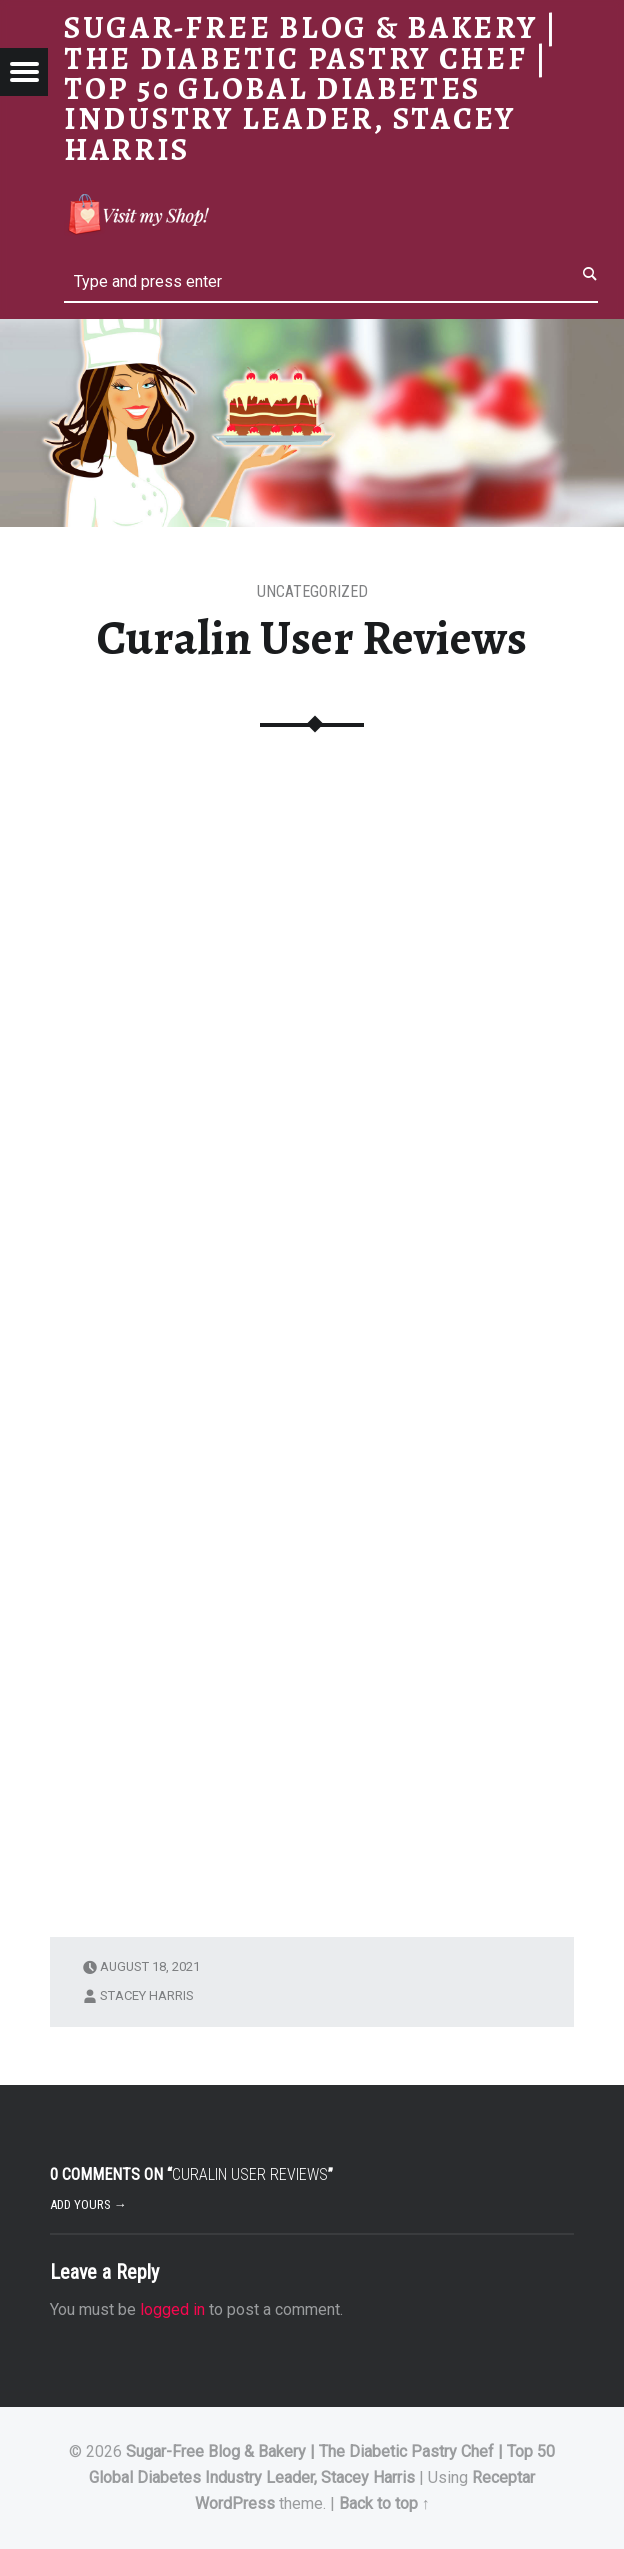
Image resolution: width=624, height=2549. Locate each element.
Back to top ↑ (384, 2503)
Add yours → (88, 2204)
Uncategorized (312, 591)
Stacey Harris (147, 1995)
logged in (172, 2309)
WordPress (235, 2503)
